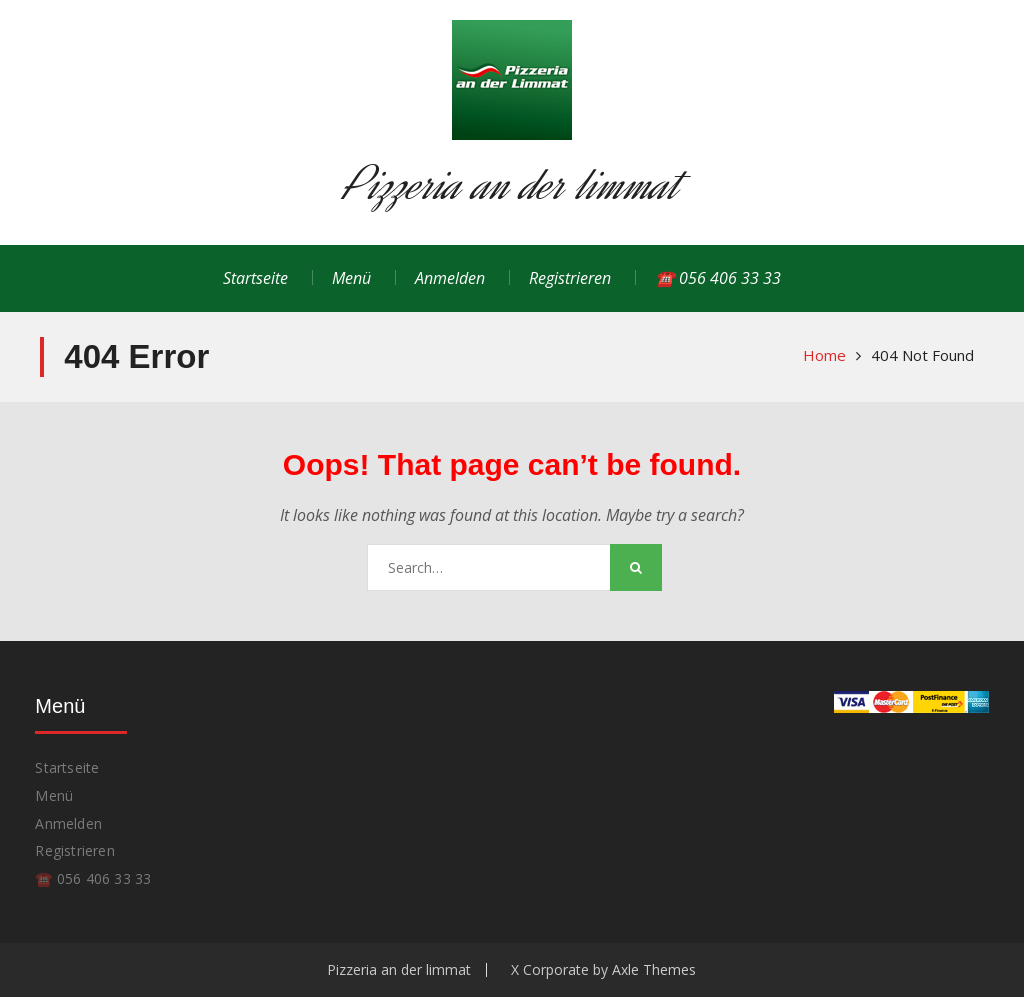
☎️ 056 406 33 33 (718, 278)
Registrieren (570, 278)
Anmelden (450, 278)
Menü (351, 278)
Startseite (255, 278)
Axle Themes (654, 969)
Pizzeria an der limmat (511, 184)
